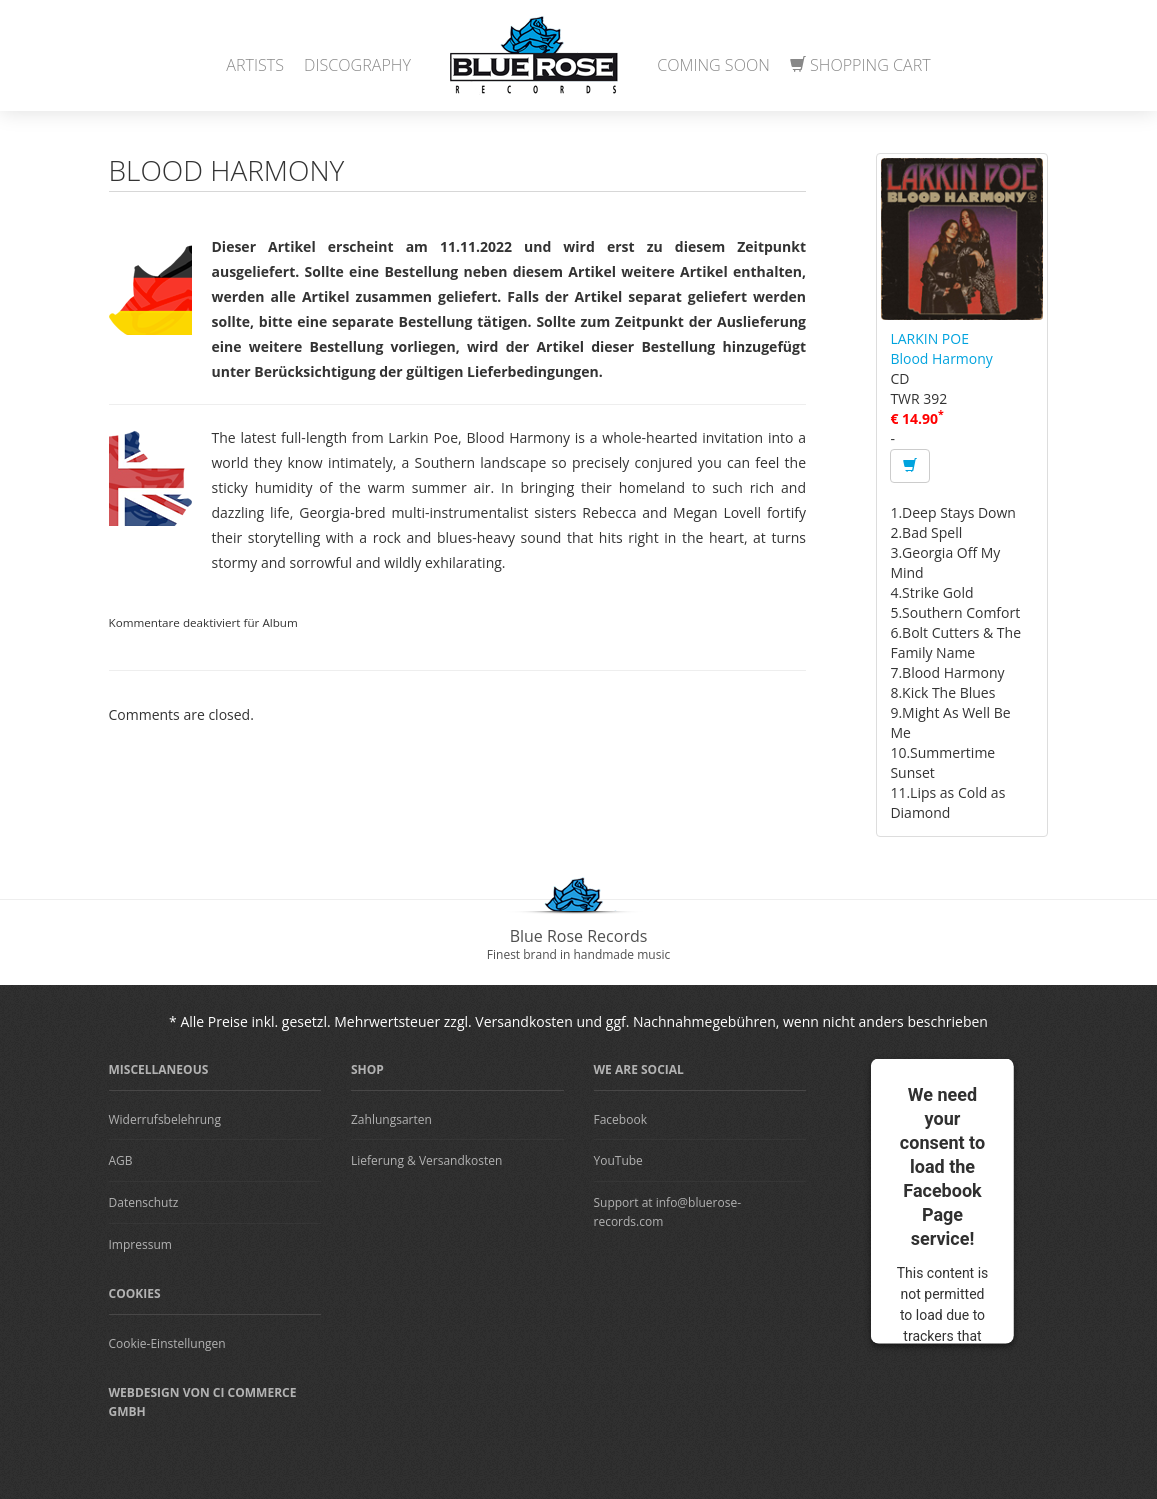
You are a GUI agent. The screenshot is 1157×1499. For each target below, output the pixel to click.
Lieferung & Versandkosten (426, 1160)
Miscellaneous (159, 1069)
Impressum (140, 1244)
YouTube (618, 1160)
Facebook (620, 1119)
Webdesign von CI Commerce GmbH (203, 1402)
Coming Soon (713, 65)
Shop (367, 1069)
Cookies (135, 1293)
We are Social (639, 1069)
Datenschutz (144, 1202)
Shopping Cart (860, 65)
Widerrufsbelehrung (165, 1119)
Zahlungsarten (391, 1119)
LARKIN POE (929, 338)
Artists (255, 65)
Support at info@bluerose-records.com (668, 1212)
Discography (357, 65)
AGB (121, 1160)
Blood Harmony (941, 358)
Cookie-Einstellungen (167, 1343)
